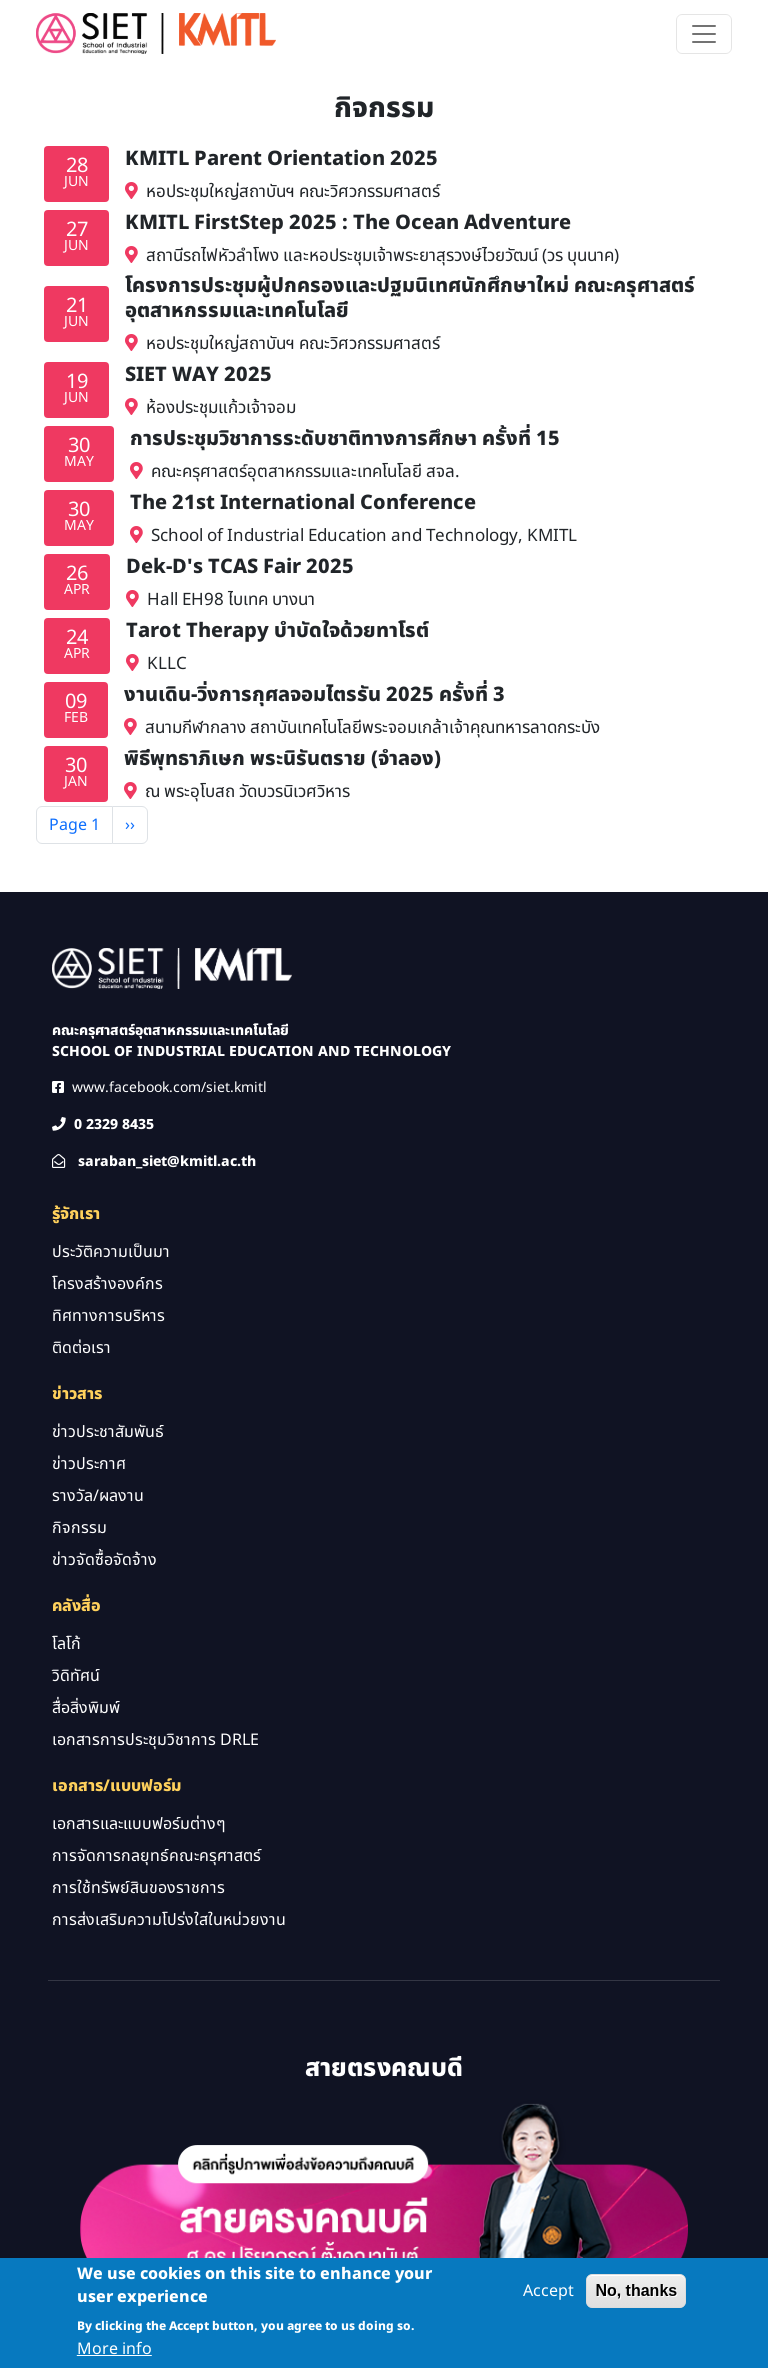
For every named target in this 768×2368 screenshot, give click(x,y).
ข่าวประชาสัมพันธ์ (108, 1432)
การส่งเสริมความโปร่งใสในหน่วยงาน (169, 1920)
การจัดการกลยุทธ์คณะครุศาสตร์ (156, 1856)
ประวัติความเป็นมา (111, 1252)
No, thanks (636, 2298)
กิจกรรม (79, 1528)
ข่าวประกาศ (89, 1464)
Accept (548, 2299)
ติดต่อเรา (81, 1348)
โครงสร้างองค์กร (107, 1284)
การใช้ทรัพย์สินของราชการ (138, 1888)
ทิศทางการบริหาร (108, 1316)
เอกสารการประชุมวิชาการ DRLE (155, 1740)
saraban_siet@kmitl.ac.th (167, 1161)
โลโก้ (66, 1644)
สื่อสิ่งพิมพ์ (86, 1708)
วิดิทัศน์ (76, 1676)
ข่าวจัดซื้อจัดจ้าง (104, 1560)
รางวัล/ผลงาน (98, 1496)
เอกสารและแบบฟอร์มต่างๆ (139, 1824)
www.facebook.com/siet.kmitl (169, 1087)
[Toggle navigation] (704, 34)
